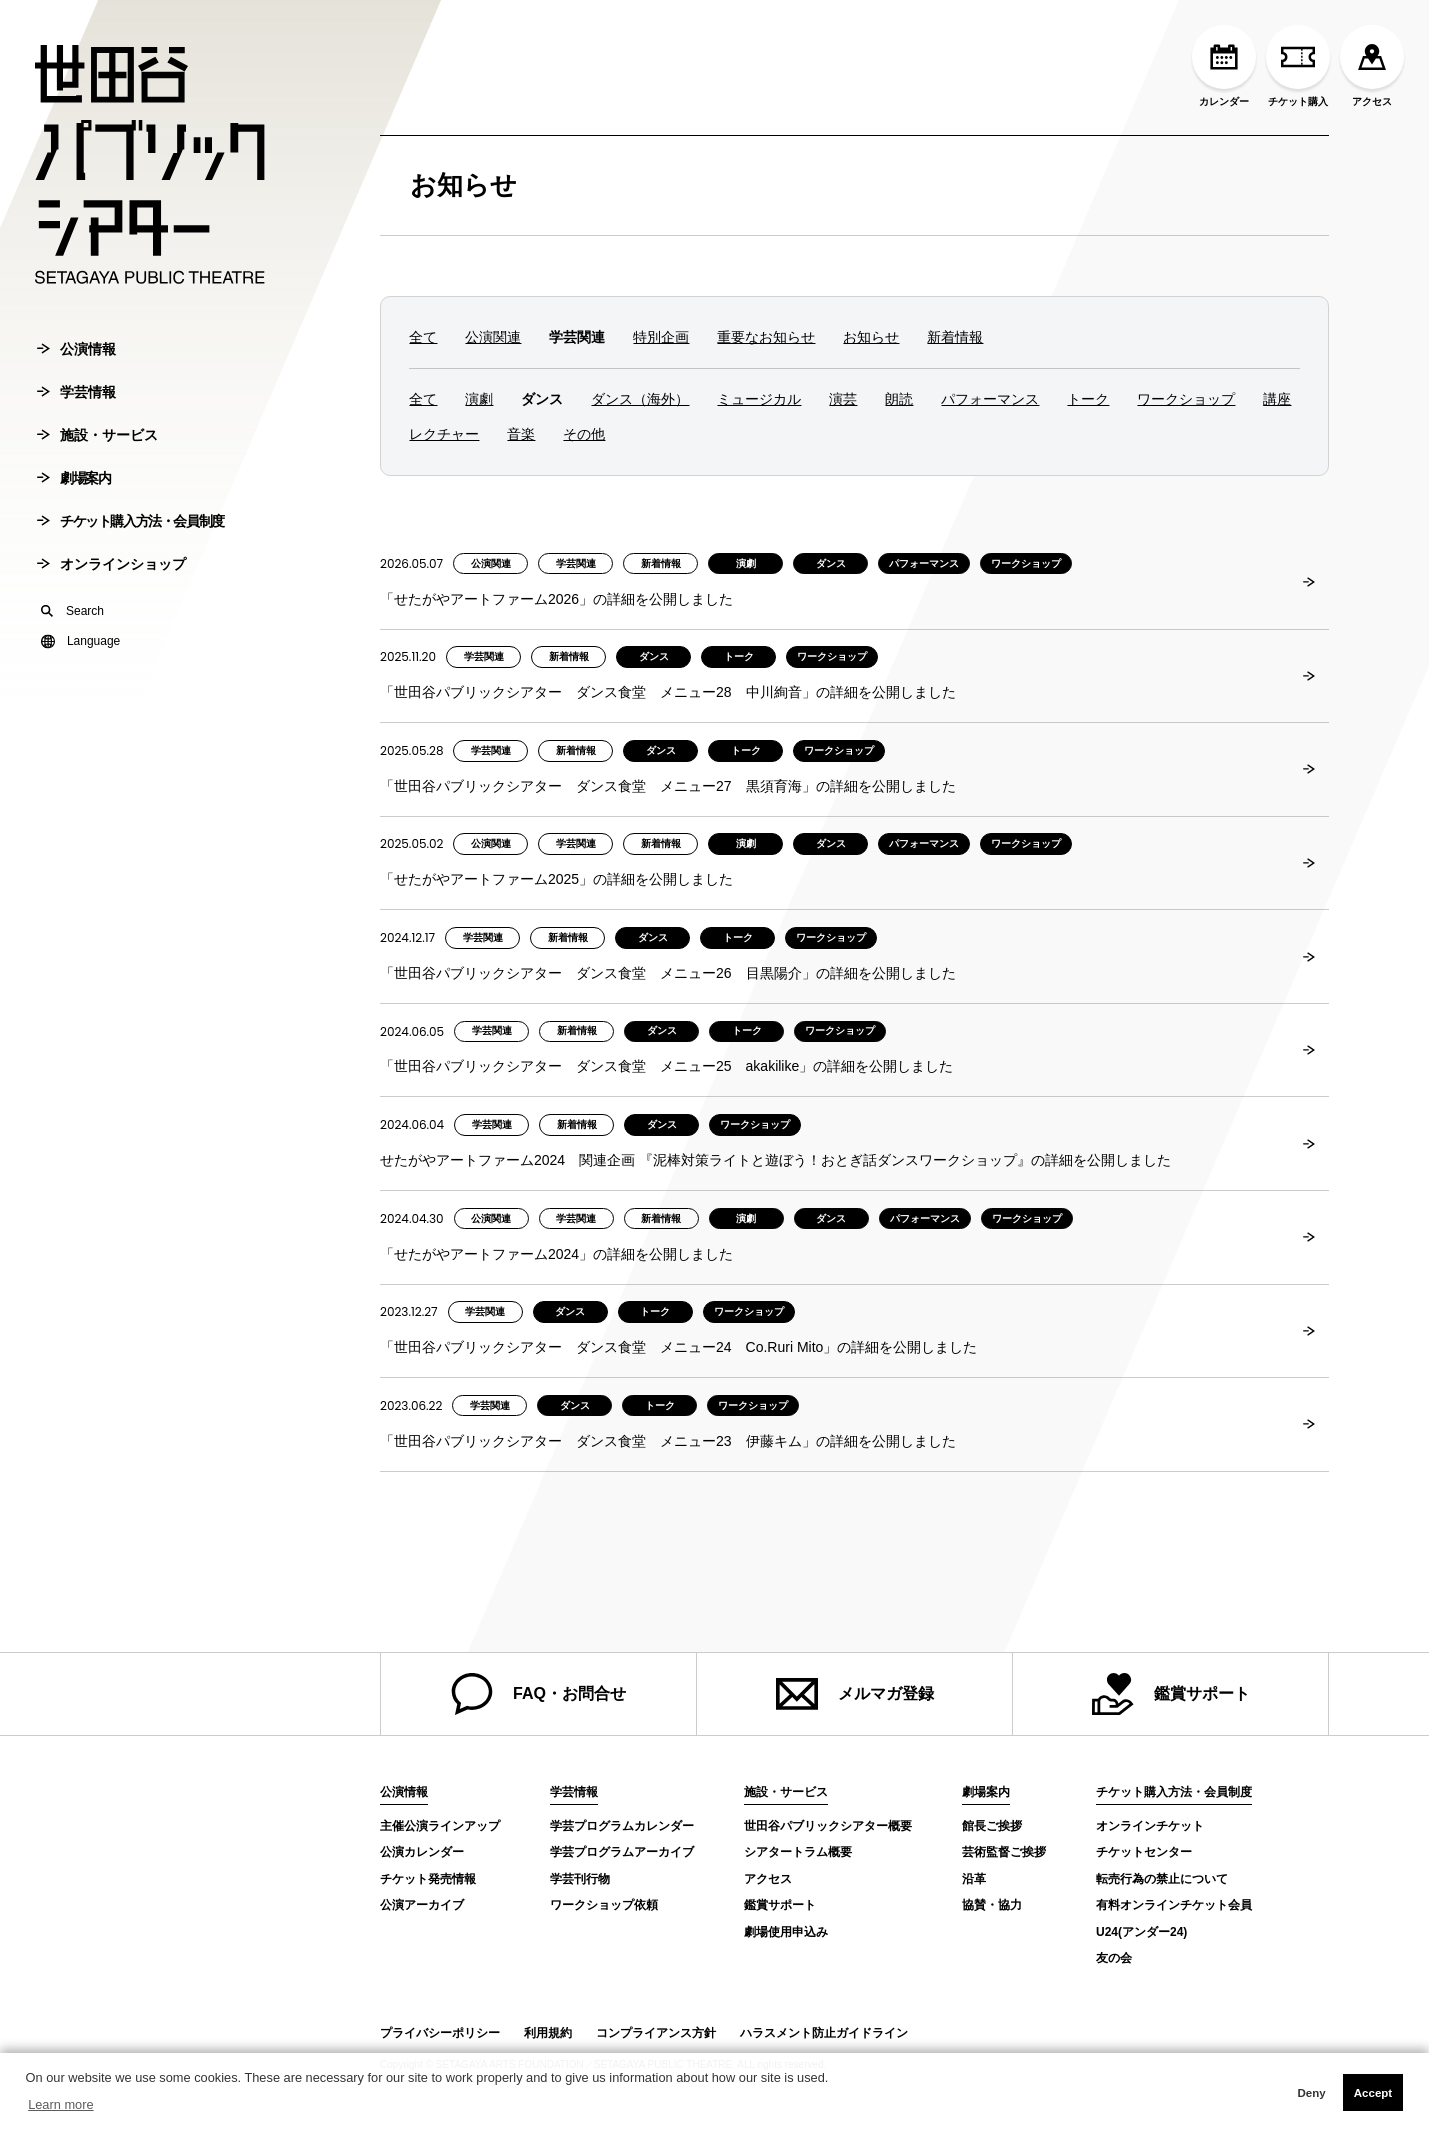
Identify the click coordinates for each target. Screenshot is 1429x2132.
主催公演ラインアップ (440, 1826)
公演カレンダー (422, 1852)
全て (423, 337)
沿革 (974, 1879)
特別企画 (661, 337)
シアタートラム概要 (798, 1852)
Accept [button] (1373, 2093)
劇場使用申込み (786, 1932)
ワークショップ (1186, 399)
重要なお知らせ (766, 337)
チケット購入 (1298, 66)
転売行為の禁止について (1162, 1879)
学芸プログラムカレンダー (622, 1826)
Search (72, 611)
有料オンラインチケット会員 (1174, 1905)
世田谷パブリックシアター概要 (828, 1826)
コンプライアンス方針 (656, 2033)
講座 (1277, 399)
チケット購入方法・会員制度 (130, 521)
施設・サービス (97, 435)
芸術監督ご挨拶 (1004, 1852)
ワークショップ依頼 (604, 1905)
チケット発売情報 (428, 1879)
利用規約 (548, 2033)
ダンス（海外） (640, 399)
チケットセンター (1144, 1852)
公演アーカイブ (422, 1905)
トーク (1088, 399)
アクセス (1372, 66)
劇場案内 (73, 478)
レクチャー (444, 434)
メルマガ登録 (855, 1694)
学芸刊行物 (580, 1879)
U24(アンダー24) (1141, 1932)
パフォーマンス (990, 399)
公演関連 (493, 337)
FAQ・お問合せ (538, 1694)
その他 (584, 434)
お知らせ (463, 185)
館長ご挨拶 (992, 1826)
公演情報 (76, 349)
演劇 (479, 399)
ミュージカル (759, 399)
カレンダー (1224, 66)
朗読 (899, 399)
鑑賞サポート (1171, 1694)
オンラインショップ (111, 564)
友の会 (1114, 1958)
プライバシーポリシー (440, 2033)
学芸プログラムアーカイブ (622, 1852)
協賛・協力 (992, 1905)
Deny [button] (1311, 2093)
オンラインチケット (1150, 1826)
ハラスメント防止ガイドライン (824, 2033)
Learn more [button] (60, 2104)
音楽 (521, 434)
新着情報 (955, 337)
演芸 (843, 399)
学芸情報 (76, 392)
